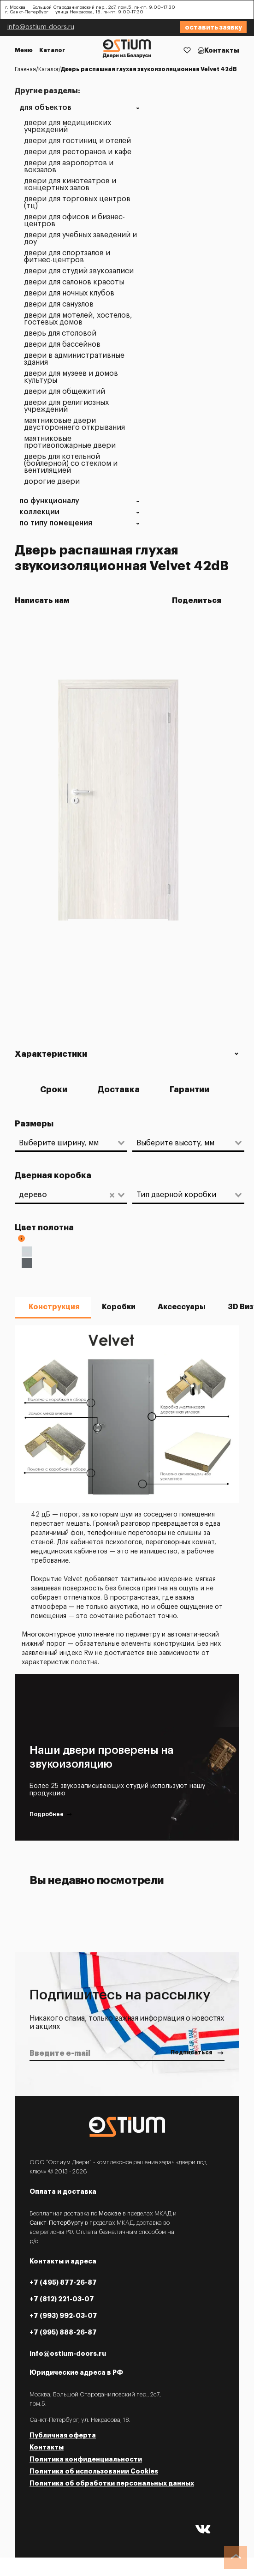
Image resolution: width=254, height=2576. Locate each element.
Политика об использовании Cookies (94, 2471)
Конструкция (54, 1307)
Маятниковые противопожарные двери (70, 442)
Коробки (119, 1307)
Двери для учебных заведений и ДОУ (80, 239)
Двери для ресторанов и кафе (77, 152)
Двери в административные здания (74, 359)
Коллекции (39, 512)
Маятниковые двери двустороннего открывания (74, 424)
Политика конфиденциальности (86, 2459)
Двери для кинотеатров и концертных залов (70, 185)
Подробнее (51, 1815)
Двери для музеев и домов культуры (71, 377)
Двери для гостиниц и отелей (77, 141)
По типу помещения (55, 523)
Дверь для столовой (60, 333)
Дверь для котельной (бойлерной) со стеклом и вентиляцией (71, 463)
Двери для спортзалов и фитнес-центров (67, 257)
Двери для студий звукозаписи (79, 271)
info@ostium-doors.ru (40, 27)
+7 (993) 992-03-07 (63, 2315)
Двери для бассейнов (62, 344)
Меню (24, 50)
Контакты (221, 50)
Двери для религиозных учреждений (66, 406)
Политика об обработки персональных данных (112, 2483)
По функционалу (49, 501)
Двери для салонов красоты (74, 282)
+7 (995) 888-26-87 (63, 2332)
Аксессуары (182, 1307)
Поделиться (199, 600)
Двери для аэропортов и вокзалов (68, 167)
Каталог (52, 50)
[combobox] (66, 1143)
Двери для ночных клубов (69, 293)
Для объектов (45, 107)
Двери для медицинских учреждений (67, 126)
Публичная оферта (63, 2435)
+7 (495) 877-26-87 (63, 2282)
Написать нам (42, 600)
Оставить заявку (213, 27)
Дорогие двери (52, 481)
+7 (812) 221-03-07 (62, 2299)
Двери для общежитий (64, 391)
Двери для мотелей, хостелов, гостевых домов (78, 319)
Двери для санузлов (59, 304)
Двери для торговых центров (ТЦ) (77, 203)
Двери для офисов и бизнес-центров (74, 221)
